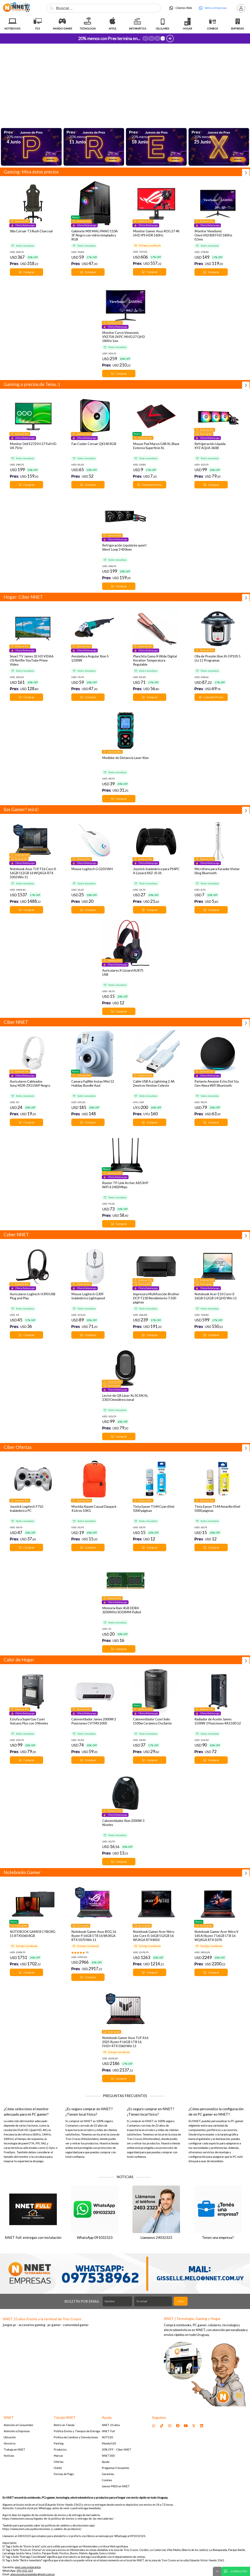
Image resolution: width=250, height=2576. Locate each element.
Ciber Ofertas (18, 1447)
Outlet (58, 2467)
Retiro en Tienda (64, 2425)
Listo (180, 2301)
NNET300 (108, 2455)
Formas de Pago (64, 2474)
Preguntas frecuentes (125, 2096)
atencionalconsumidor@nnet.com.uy (32, 2574)
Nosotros (10, 2443)
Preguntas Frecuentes (115, 2467)
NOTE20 (107, 2437)
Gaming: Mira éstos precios (31, 171)
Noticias (125, 2177)
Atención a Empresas (17, 2431)
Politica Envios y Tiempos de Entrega (77, 2431)
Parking (59, 2443)
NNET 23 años (111, 2425)
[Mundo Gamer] (62, 21)
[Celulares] (162, 21)
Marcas (58, 2455)
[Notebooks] (12, 21)
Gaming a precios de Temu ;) (32, 384)
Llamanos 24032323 (156, 2237)
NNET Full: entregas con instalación (33, 2237)
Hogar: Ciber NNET (23, 597)
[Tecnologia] (87, 21)
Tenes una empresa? (218, 2237)
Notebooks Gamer (22, 1872)
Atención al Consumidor (18, 2425)
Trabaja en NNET (14, 2449)
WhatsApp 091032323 (95, 2237)
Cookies (107, 2480)
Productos (60, 2449)
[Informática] (137, 21)
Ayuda (105, 2461)
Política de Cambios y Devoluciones (76, 2437)
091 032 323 (25, 2570)
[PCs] (37, 21)
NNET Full (108, 2431)
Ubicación (10, 2437)
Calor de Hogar (19, 1659)
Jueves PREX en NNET (116, 2486)
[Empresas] (237, 21)
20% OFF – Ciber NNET (116, 2449)
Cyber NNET (16, 1234)
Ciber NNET (16, 1022)
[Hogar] (187, 21)
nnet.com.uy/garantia (28, 2567)
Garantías (108, 2474)
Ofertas (59, 2461)
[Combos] (212, 21)
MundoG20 (109, 2443)
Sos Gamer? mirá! (21, 809)
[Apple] (112, 21)
